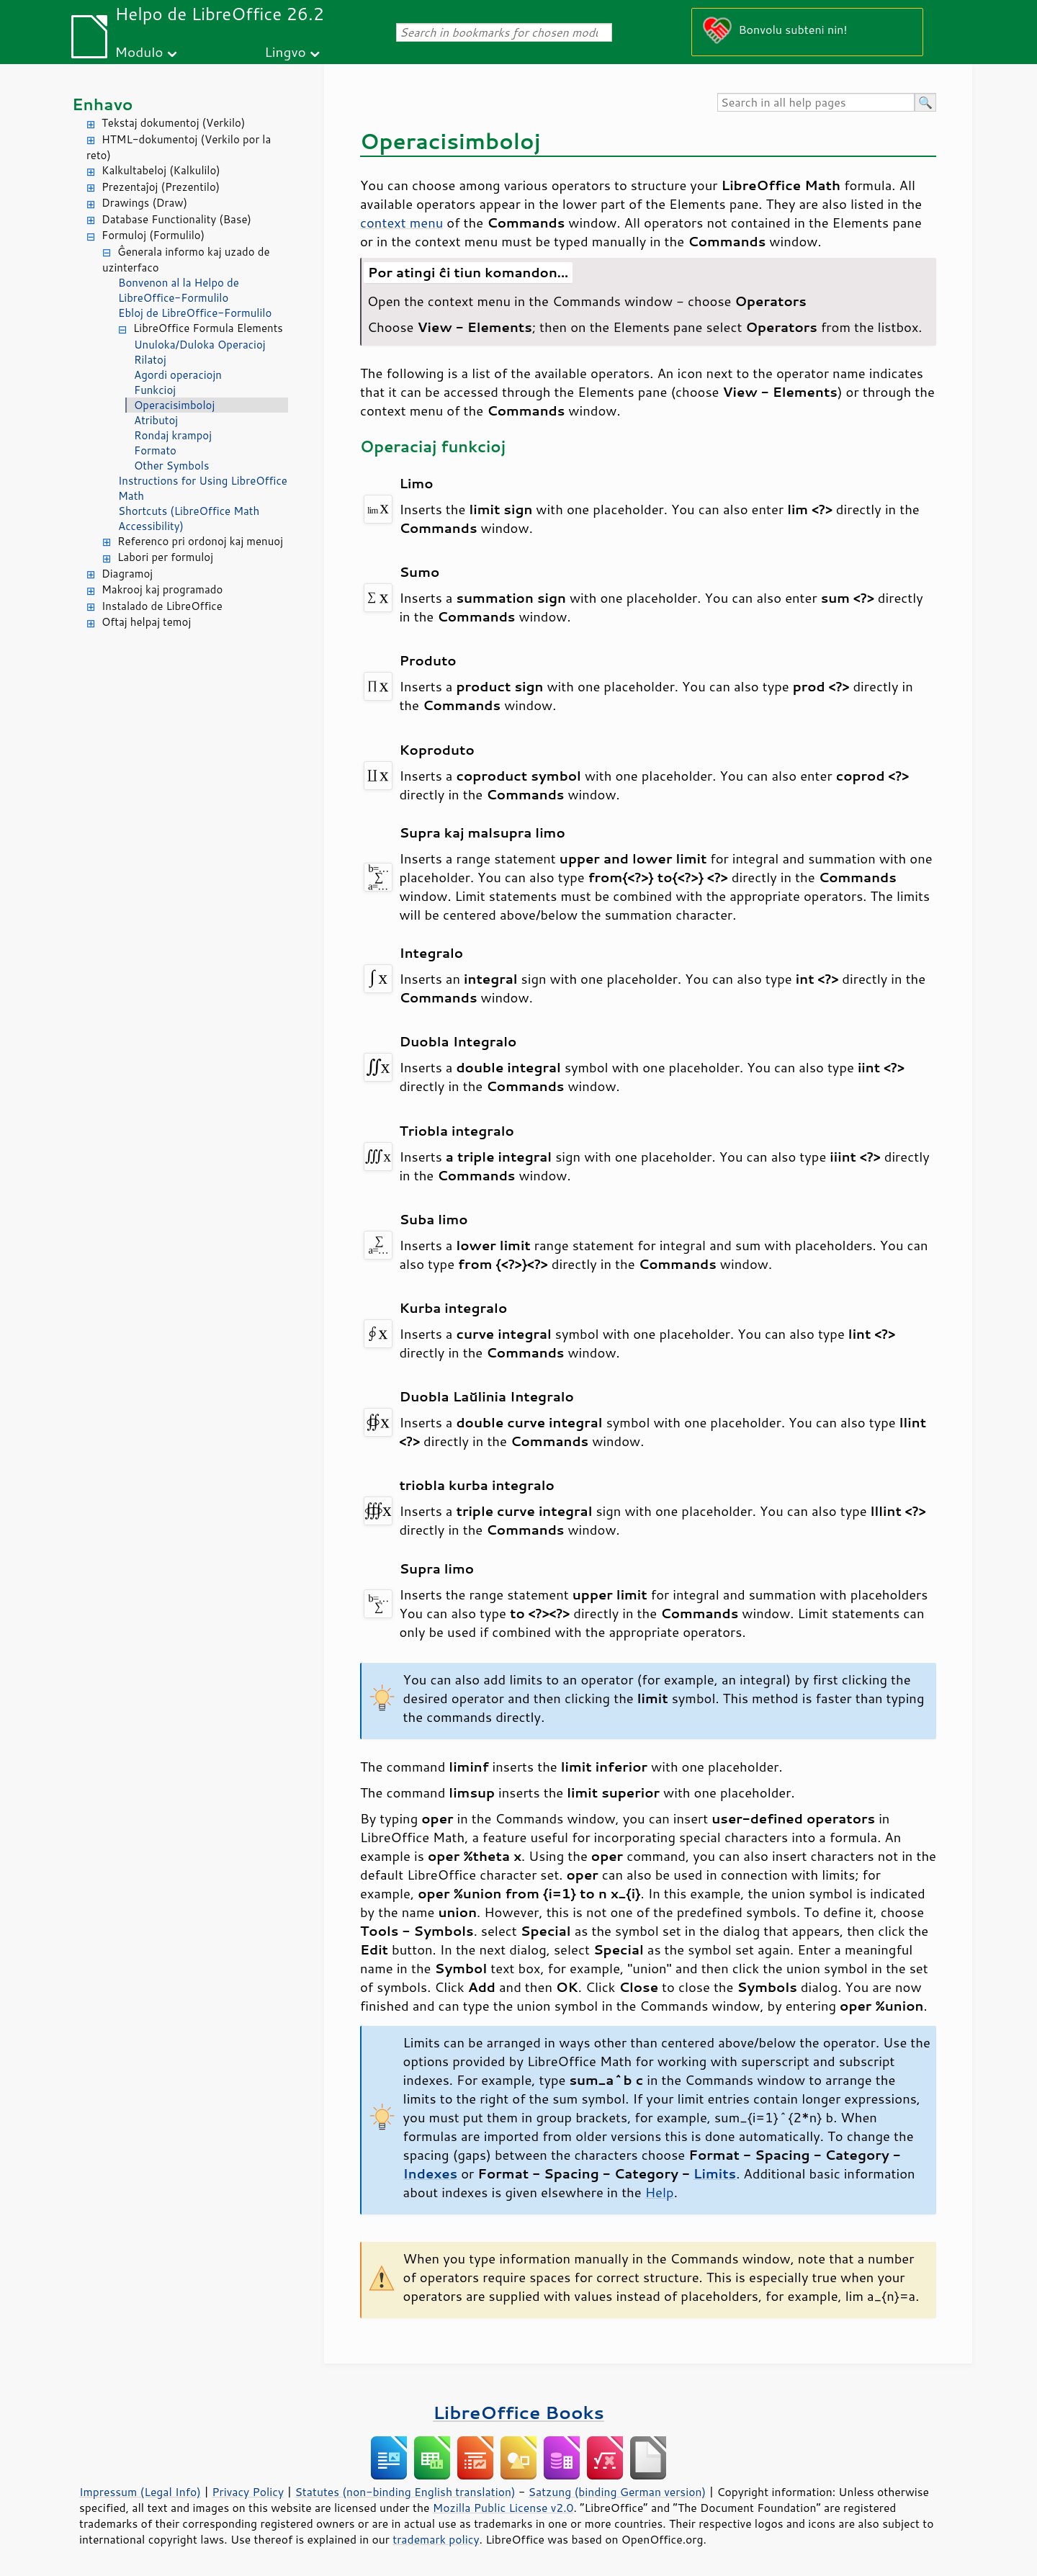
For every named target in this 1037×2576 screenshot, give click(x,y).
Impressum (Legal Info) (140, 2492)
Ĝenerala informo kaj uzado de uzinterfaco (185, 260)
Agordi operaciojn (178, 374)
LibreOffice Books (518, 2412)
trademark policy (435, 2539)
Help (659, 2192)
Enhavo (102, 104)
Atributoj (156, 420)
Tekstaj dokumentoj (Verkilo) (173, 122)
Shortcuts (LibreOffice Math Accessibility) (188, 518)
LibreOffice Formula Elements (208, 328)
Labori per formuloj (165, 557)
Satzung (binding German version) (617, 2492)
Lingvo (285, 51)
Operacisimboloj (174, 405)
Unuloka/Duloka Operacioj (200, 344)
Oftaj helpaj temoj (146, 621)
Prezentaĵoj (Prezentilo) (161, 186)
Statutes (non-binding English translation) (405, 2492)
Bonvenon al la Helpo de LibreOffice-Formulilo (178, 290)
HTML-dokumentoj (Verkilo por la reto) (178, 147)
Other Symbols (171, 465)
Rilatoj (150, 359)
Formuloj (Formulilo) (153, 235)
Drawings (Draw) (144, 202)
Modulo (139, 51)
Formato (155, 450)
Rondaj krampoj (173, 435)
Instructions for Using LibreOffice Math (202, 488)
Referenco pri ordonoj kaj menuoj (200, 541)
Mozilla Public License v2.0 (503, 2508)
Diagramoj (127, 573)
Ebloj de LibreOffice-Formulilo (194, 312)
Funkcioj (155, 390)
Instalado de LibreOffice (162, 606)
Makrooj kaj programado (162, 589)
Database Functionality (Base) (176, 219)
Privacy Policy (248, 2492)
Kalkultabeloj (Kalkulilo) (161, 170)
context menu (401, 222)
